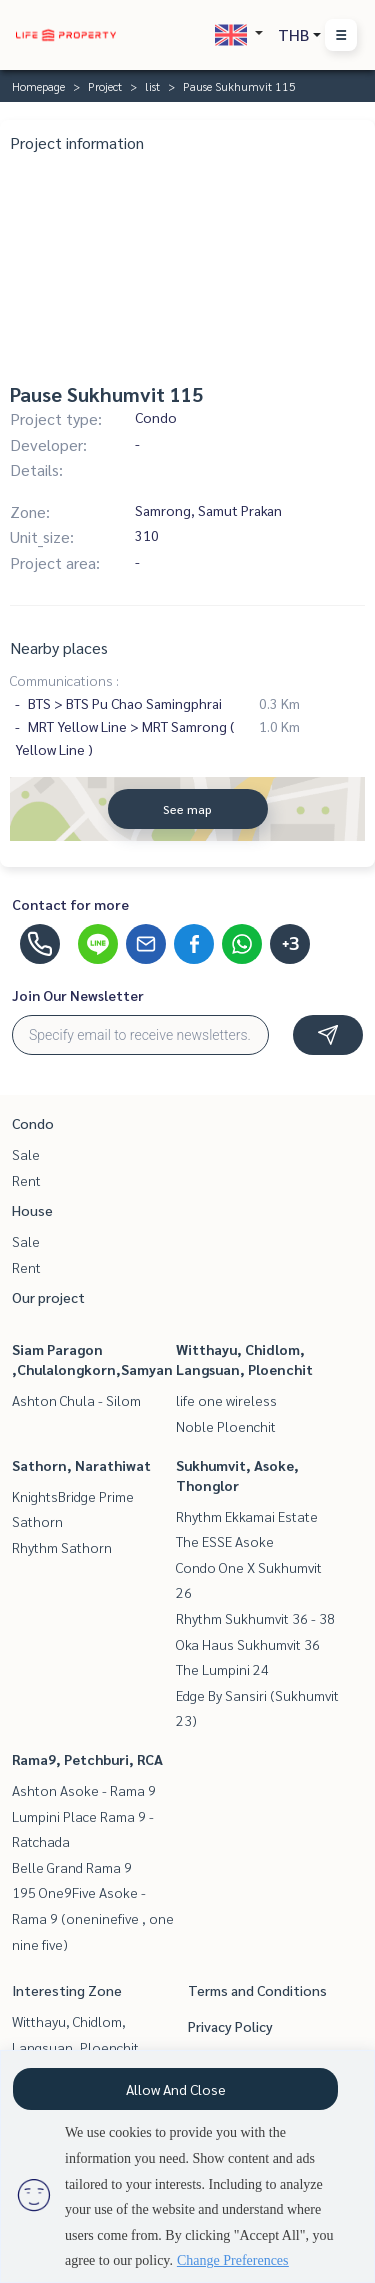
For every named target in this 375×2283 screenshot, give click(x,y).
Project (105, 86)
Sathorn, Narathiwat (81, 1465)
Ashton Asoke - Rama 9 (84, 1790)
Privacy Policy (230, 2026)
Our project (48, 1297)
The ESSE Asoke (225, 1541)
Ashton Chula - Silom (76, 1400)
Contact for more (70, 904)
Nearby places (59, 647)
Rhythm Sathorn (62, 1547)
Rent (26, 1180)
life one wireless (226, 1400)
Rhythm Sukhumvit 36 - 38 (255, 1618)
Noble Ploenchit (226, 1426)
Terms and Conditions (257, 1990)
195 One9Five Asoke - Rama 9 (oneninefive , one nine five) (93, 1917)
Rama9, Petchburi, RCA (87, 1759)
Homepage (38, 86)
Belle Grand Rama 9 (72, 1867)
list (152, 86)
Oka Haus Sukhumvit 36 (248, 1644)
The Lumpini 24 (222, 1669)
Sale (26, 1154)
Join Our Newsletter (78, 995)
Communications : (64, 680)
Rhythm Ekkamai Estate (247, 1516)
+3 (290, 944)
